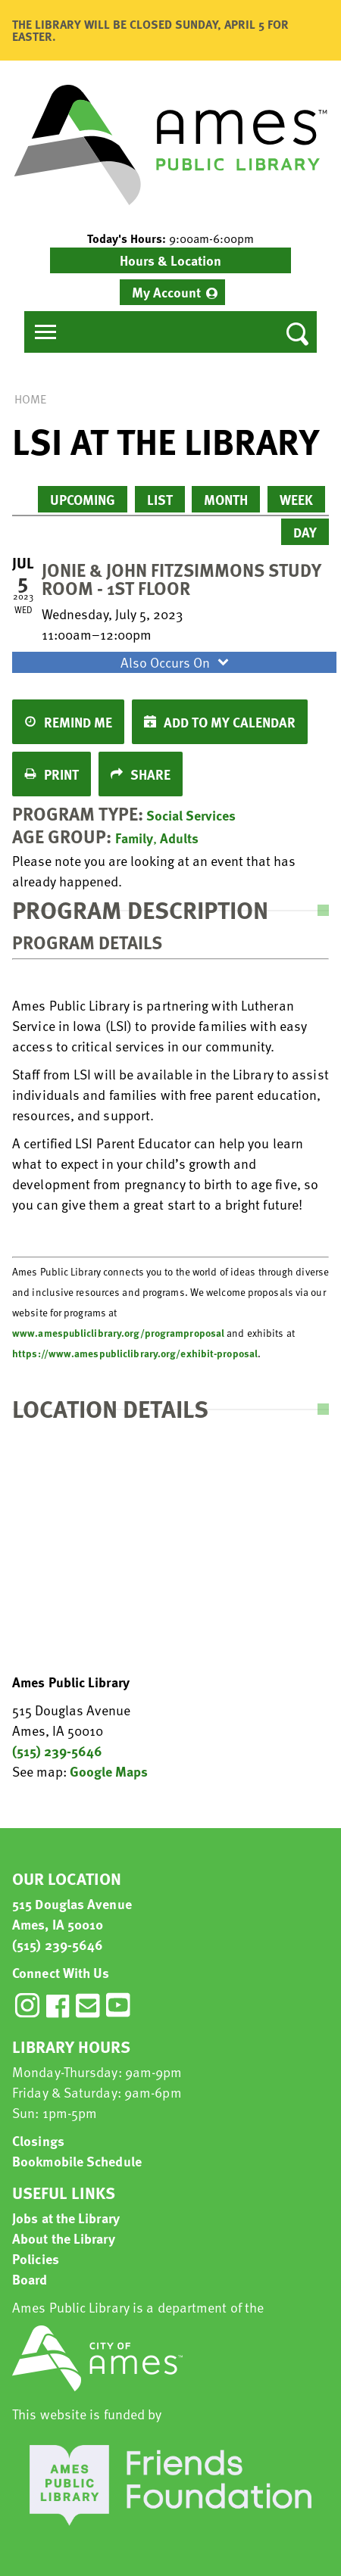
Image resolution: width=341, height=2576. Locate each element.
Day (305, 532)
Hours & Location (170, 260)
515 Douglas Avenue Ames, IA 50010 (72, 1913)
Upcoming (82, 499)
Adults (179, 837)
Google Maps (109, 1771)
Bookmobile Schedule (77, 2161)
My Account (166, 292)
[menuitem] (172, 292)
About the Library (63, 2238)
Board (30, 2279)
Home (30, 399)
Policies (35, 2258)
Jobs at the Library (66, 2217)
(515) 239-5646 (57, 1750)
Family (134, 837)
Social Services (191, 815)
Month (226, 499)
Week (296, 499)
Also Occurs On (176, 662)
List (160, 499)
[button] (170, 238)
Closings (38, 2140)
